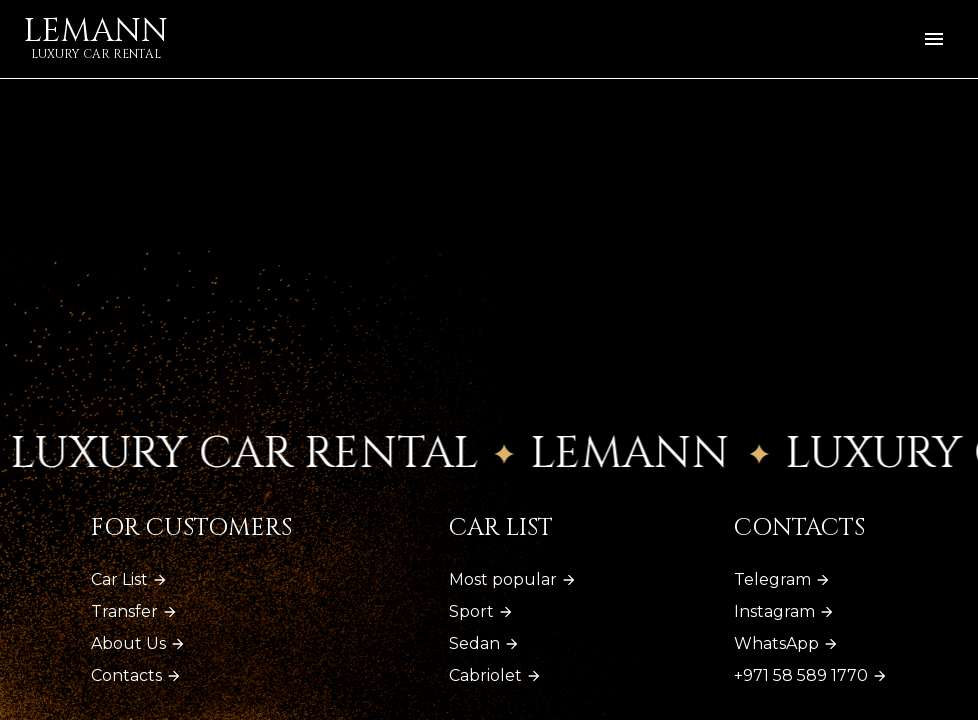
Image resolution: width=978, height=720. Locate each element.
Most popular (513, 579)
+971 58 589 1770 (811, 675)
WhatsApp (786, 643)
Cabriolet (495, 675)
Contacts (136, 675)
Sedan (484, 643)
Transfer (134, 611)
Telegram (782, 579)
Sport (481, 611)
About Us (138, 643)
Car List (129, 579)
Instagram (784, 611)
